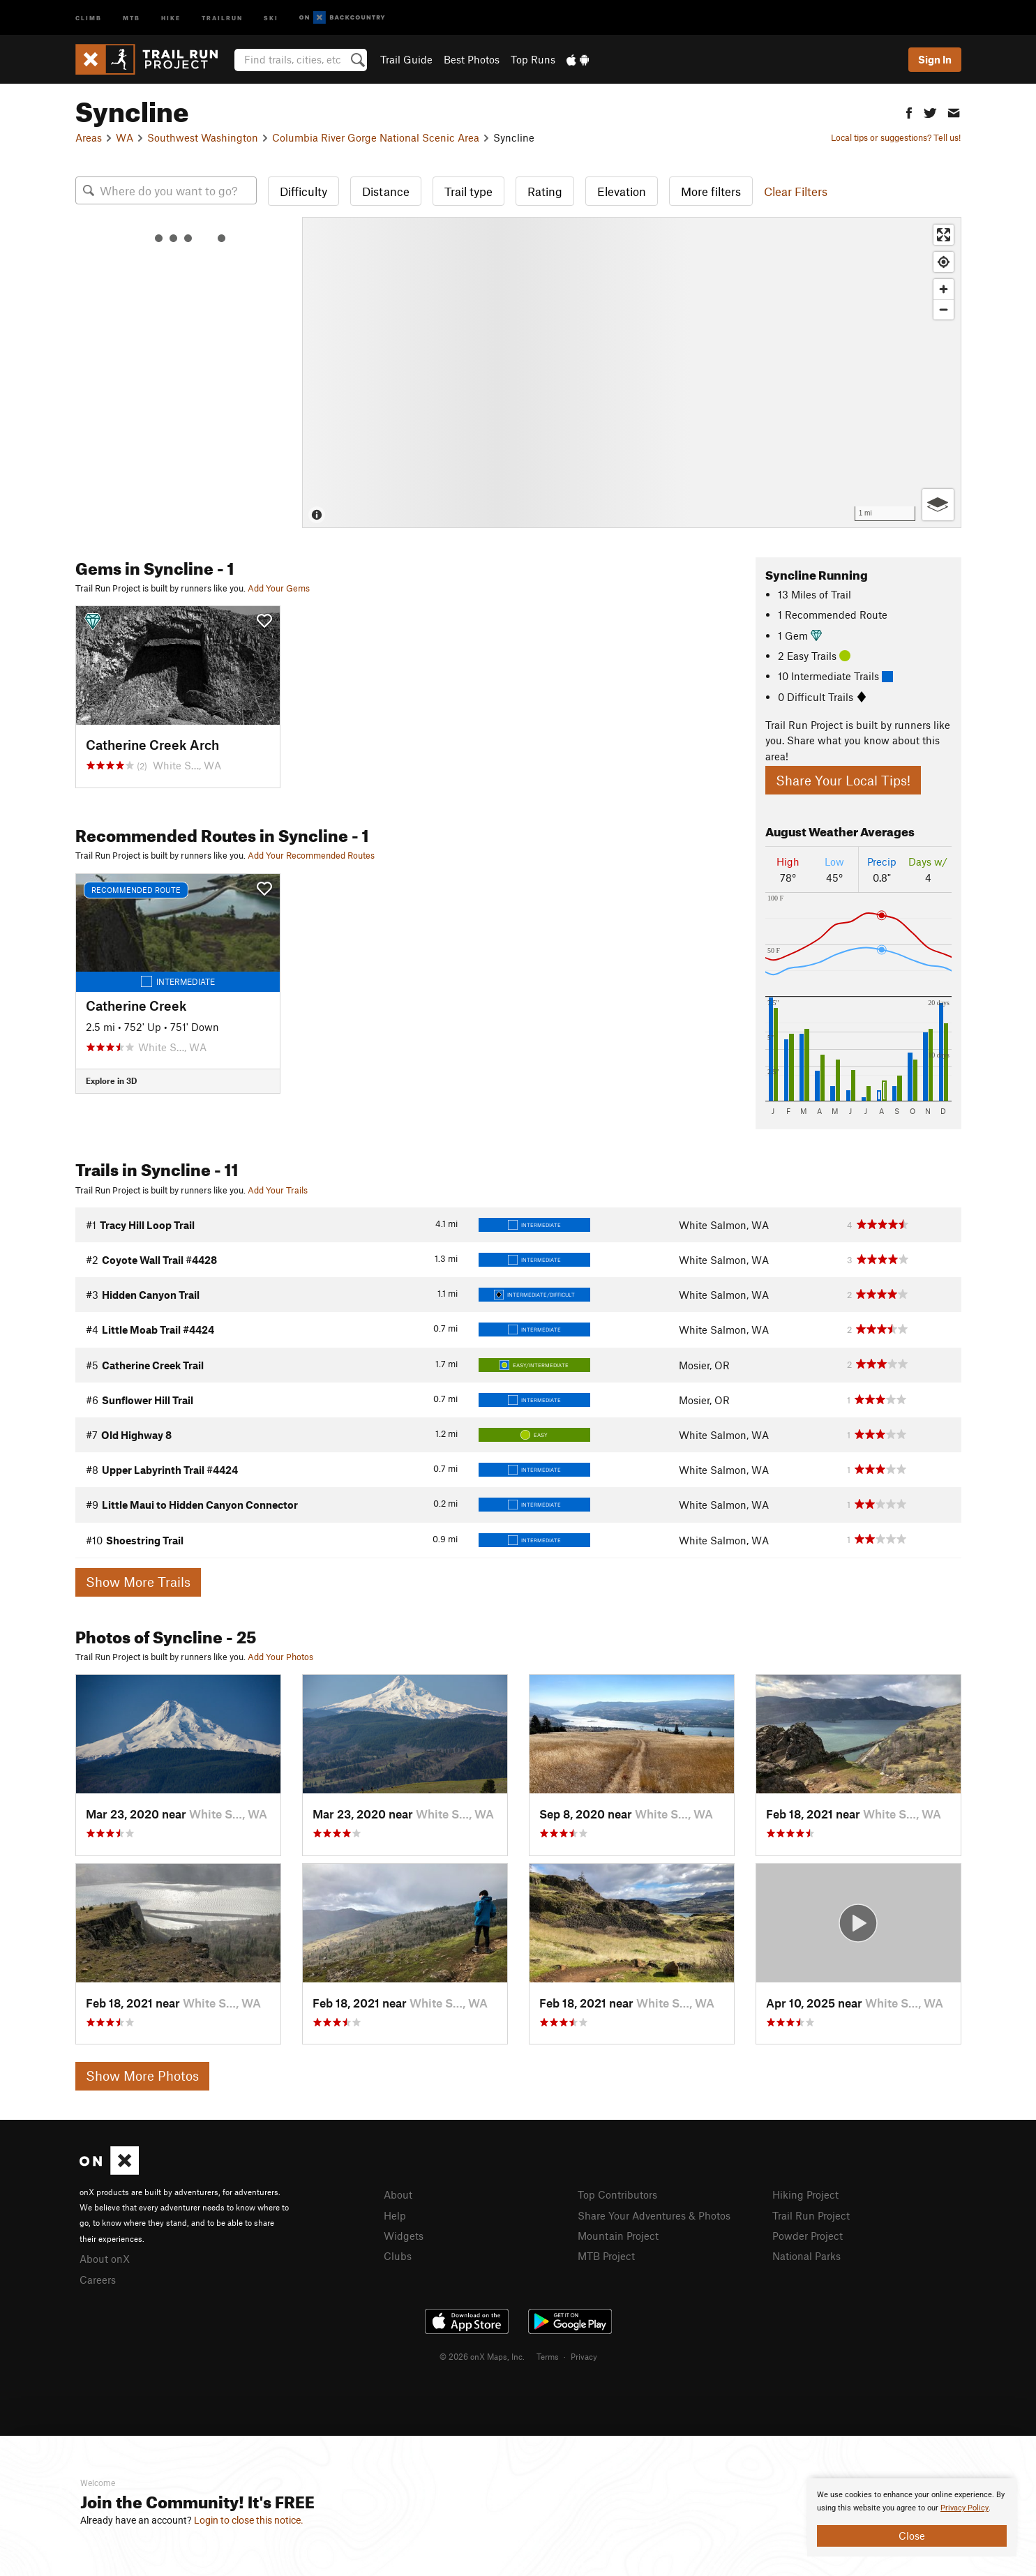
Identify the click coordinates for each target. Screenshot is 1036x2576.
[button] (909, 111)
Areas (88, 137)
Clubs (398, 2256)
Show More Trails (138, 1582)
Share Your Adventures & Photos (654, 2215)
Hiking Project (805, 2194)
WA (124, 137)
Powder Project (807, 2235)
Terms (547, 2356)
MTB (131, 17)
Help (395, 2215)
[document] (912, 2517)
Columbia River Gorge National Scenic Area (375, 137)
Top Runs (533, 59)
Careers (98, 2279)
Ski (271, 17)
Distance (386, 191)
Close (912, 2535)
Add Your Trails (278, 1190)
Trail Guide (406, 59)
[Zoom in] (943, 289)
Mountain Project (618, 2235)
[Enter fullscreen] (943, 235)
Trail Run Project (811, 2215)
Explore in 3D (111, 1080)
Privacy (584, 2356)
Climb (88, 17)
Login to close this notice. (248, 2520)
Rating (544, 191)
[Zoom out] (943, 309)
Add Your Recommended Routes (311, 855)
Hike (171, 17)
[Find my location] (943, 262)
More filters (711, 191)
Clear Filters (795, 191)
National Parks (806, 2256)
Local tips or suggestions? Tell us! (896, 137)
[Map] (632, 372)
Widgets (403, 2235)
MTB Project (606, 2256)
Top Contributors (617, 2194)
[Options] (938, 504)
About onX (105, 2258)
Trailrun (222, 17)
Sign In (935, 59)
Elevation (621, 191)
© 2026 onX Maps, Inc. (482, 2356)
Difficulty (303, 191)
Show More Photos (142, 2075)
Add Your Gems (279, 588)
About (398, 2194)
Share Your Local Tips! (843, 780)
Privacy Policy (964, 2508)
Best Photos (472, 59)
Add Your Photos (280, 1656)
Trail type (468, 191)
